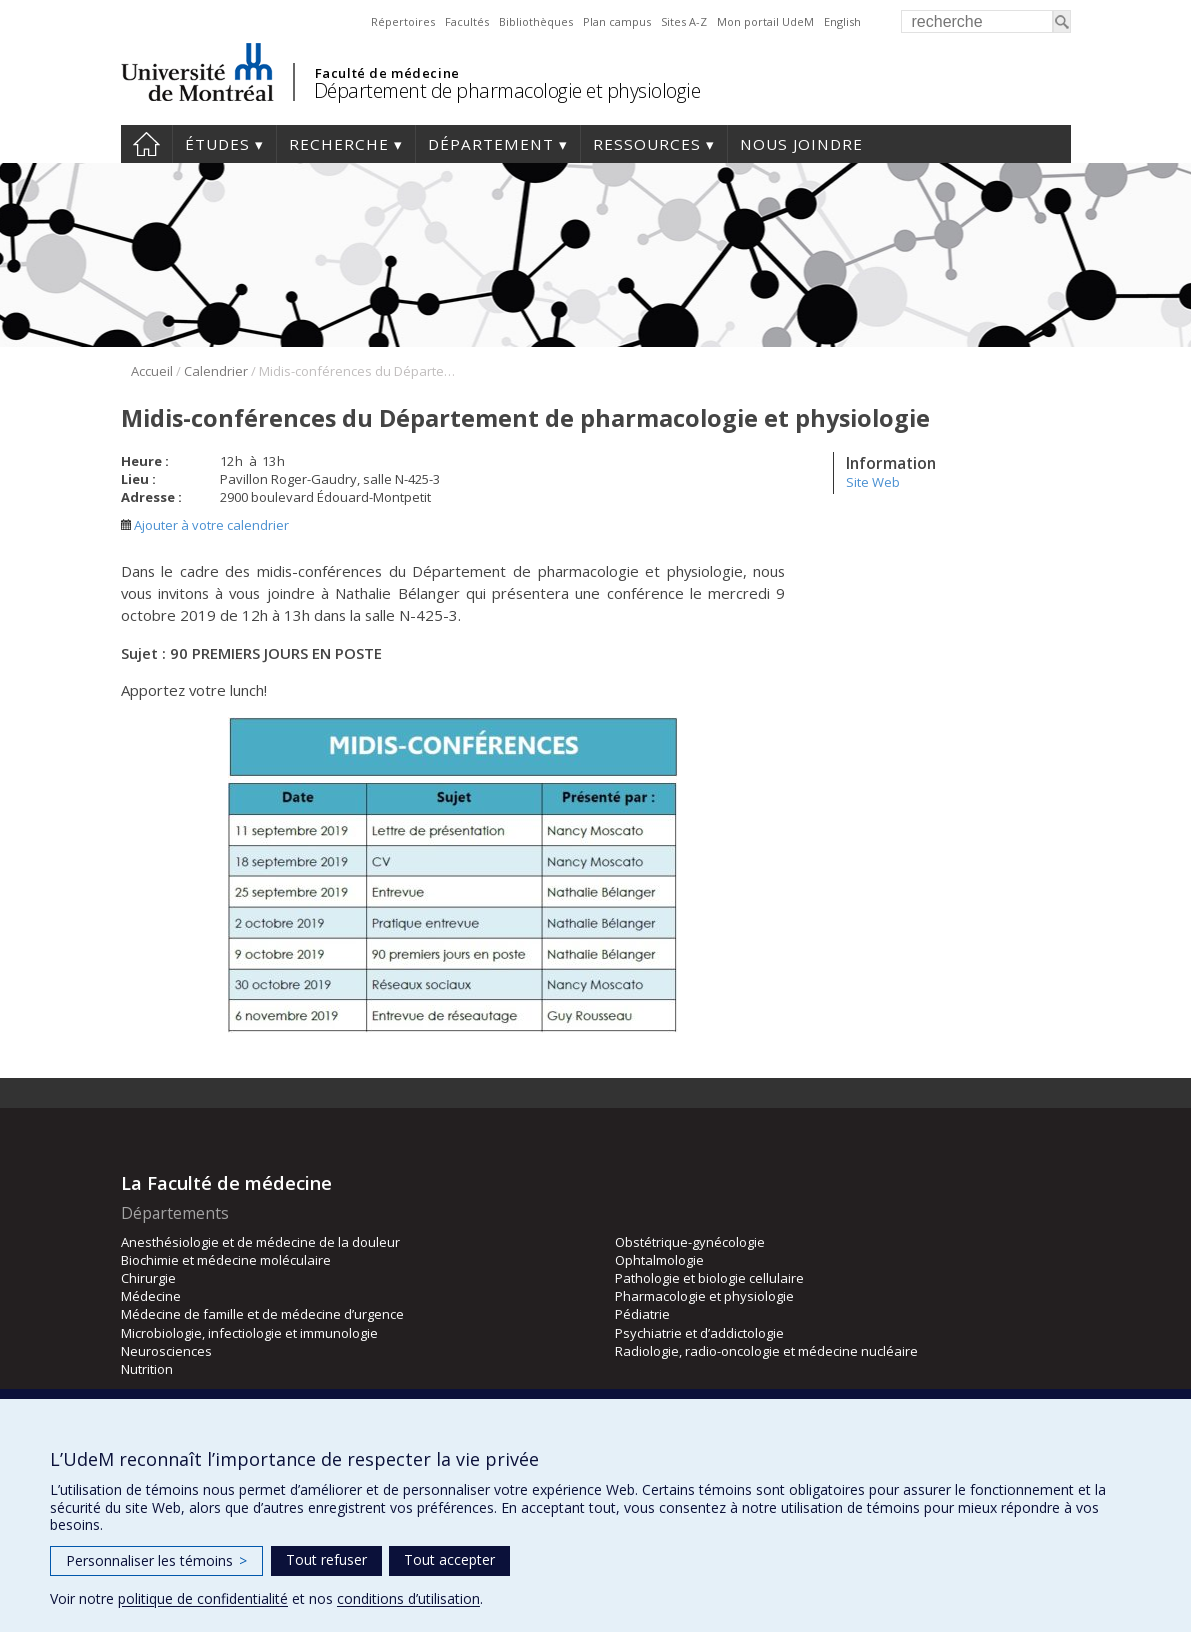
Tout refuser (326, 1559)
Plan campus (617, 21)
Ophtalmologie (659, 1260)
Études (217, 144)
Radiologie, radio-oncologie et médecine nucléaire (766, 1351)
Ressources (647, 144)
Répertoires (403, 21)
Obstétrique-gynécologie (690, 1242)
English (842, 21)
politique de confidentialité (203, 1598)
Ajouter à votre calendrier (205, 525)
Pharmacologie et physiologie (704, 1296)
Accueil (146, 144)
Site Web (873, 482)
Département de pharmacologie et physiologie (507, 90)
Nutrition (147, 1369)
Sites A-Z (684, 21)
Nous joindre (801, 144)
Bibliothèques (536, 21)
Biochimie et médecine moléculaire (226, 1260)
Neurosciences (166, 1351)
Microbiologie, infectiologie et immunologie (249, 1333)
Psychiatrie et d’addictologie (699, 1333)
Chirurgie (148, 1278)
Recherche (339, 144)
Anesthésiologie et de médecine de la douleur (260, 1242)
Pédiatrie (642, 1314)
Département (491, 144)
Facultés (467, 21)
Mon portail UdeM (765, 21)
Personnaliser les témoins (156, 1560)
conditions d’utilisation (408, 1598)
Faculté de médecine (387, 73)
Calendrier (216, 371)
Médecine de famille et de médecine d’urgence (262, 1314)
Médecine (151, 1296)
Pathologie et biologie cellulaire (709, 1278)
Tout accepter (449, 1559)
